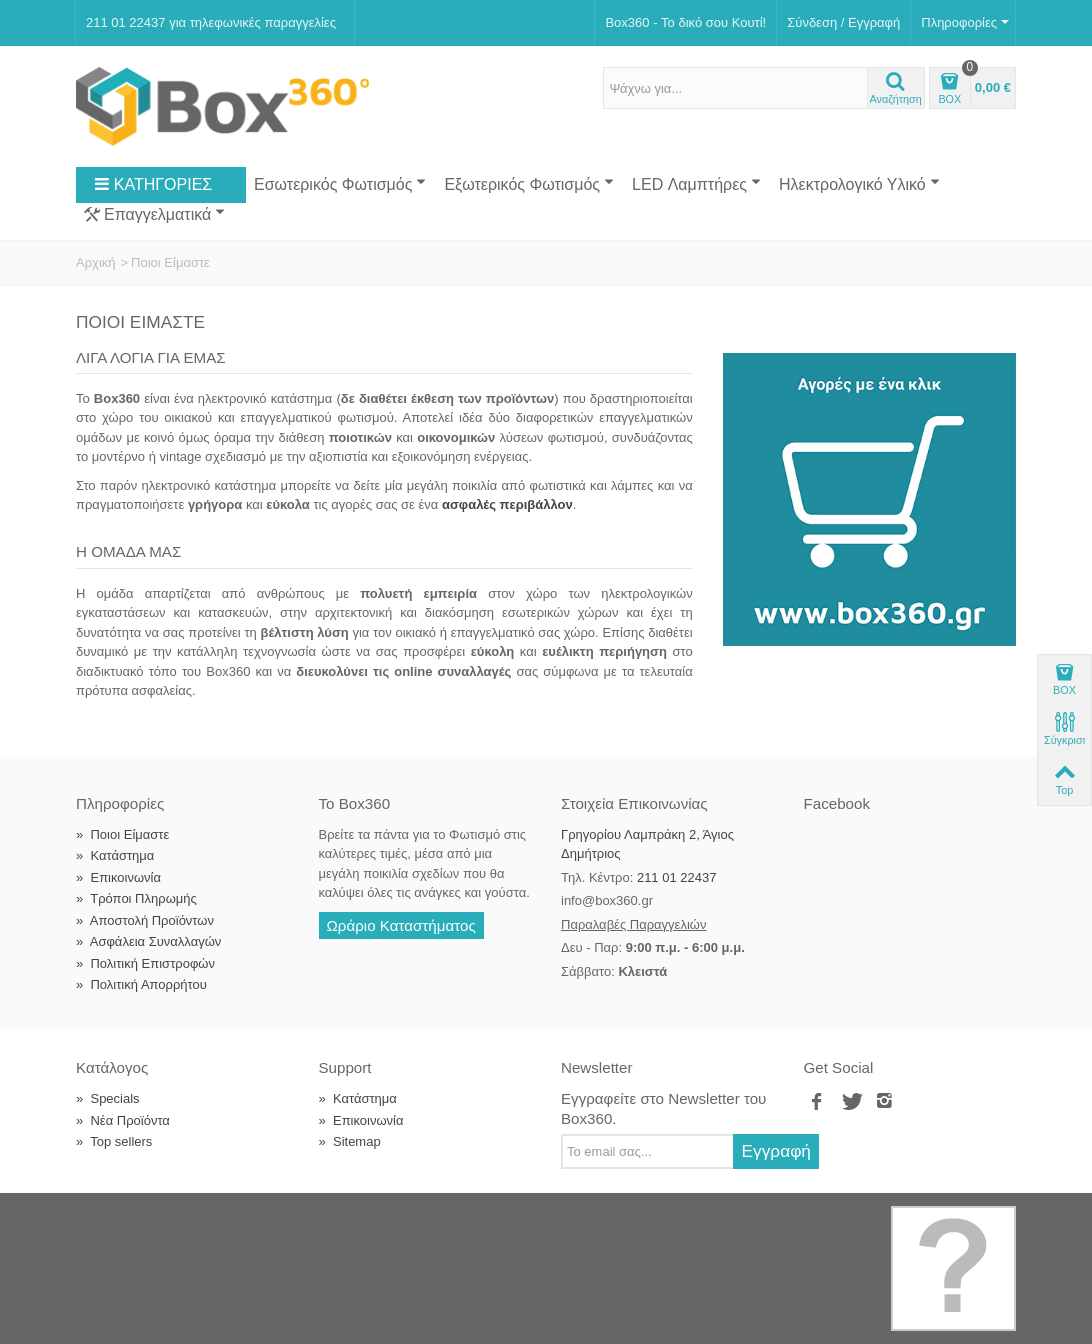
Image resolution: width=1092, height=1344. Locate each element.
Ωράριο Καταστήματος (401, 925)
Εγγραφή (776, 1151)
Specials (108, 1098)
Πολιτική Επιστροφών (145, 963)
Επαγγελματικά (154, 215)
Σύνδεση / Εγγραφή (843, 22)
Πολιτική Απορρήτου (141, 984)
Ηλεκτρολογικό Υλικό (859, 184)
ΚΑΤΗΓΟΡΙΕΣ (153, 185)
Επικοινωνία (118, 877)
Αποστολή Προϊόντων (145, 920)
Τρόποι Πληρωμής (136, 898)
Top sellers (114, 1141)
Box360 (203, 1215)
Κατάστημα (115, 855)
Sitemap (350, 1141)
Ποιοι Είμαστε (122, 834)
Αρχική (96, 262)
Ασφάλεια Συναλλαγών (148, 941)
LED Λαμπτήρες (696, 184)
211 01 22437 (677, 877)
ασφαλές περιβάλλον (507, 504)
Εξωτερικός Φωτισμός (529, 184)
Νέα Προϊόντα (123, 1120)
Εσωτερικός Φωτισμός (340, 184)
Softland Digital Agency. (405, 1215)
